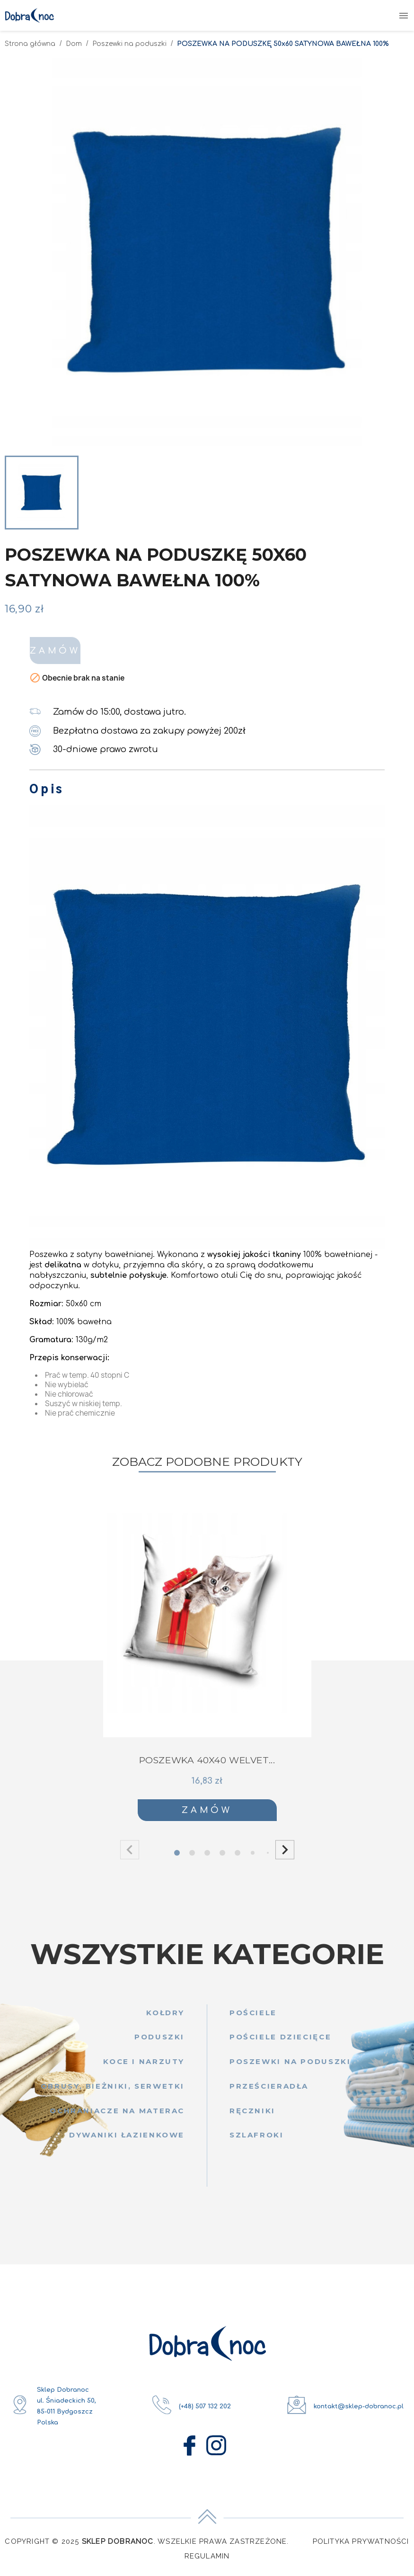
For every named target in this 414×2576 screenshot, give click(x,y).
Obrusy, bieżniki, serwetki (113, 2086)
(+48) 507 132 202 (205, 2406)
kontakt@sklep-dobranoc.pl (359, 2406)
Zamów (136, 650)
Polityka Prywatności (361, 2542)
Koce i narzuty (144, 2061)
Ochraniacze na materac (117, 2110)
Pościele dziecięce (280, 2037)
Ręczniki (252, 2110)
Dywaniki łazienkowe (127, 2135)
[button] (284, 1850)
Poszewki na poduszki (290, 2061)
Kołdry (165, 2012)
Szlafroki (256, 2135)
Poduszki (159, 2037)
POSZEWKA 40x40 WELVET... (207, 1760)
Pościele (253, 2012)
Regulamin (207, 2556)
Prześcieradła (268, 2086)
